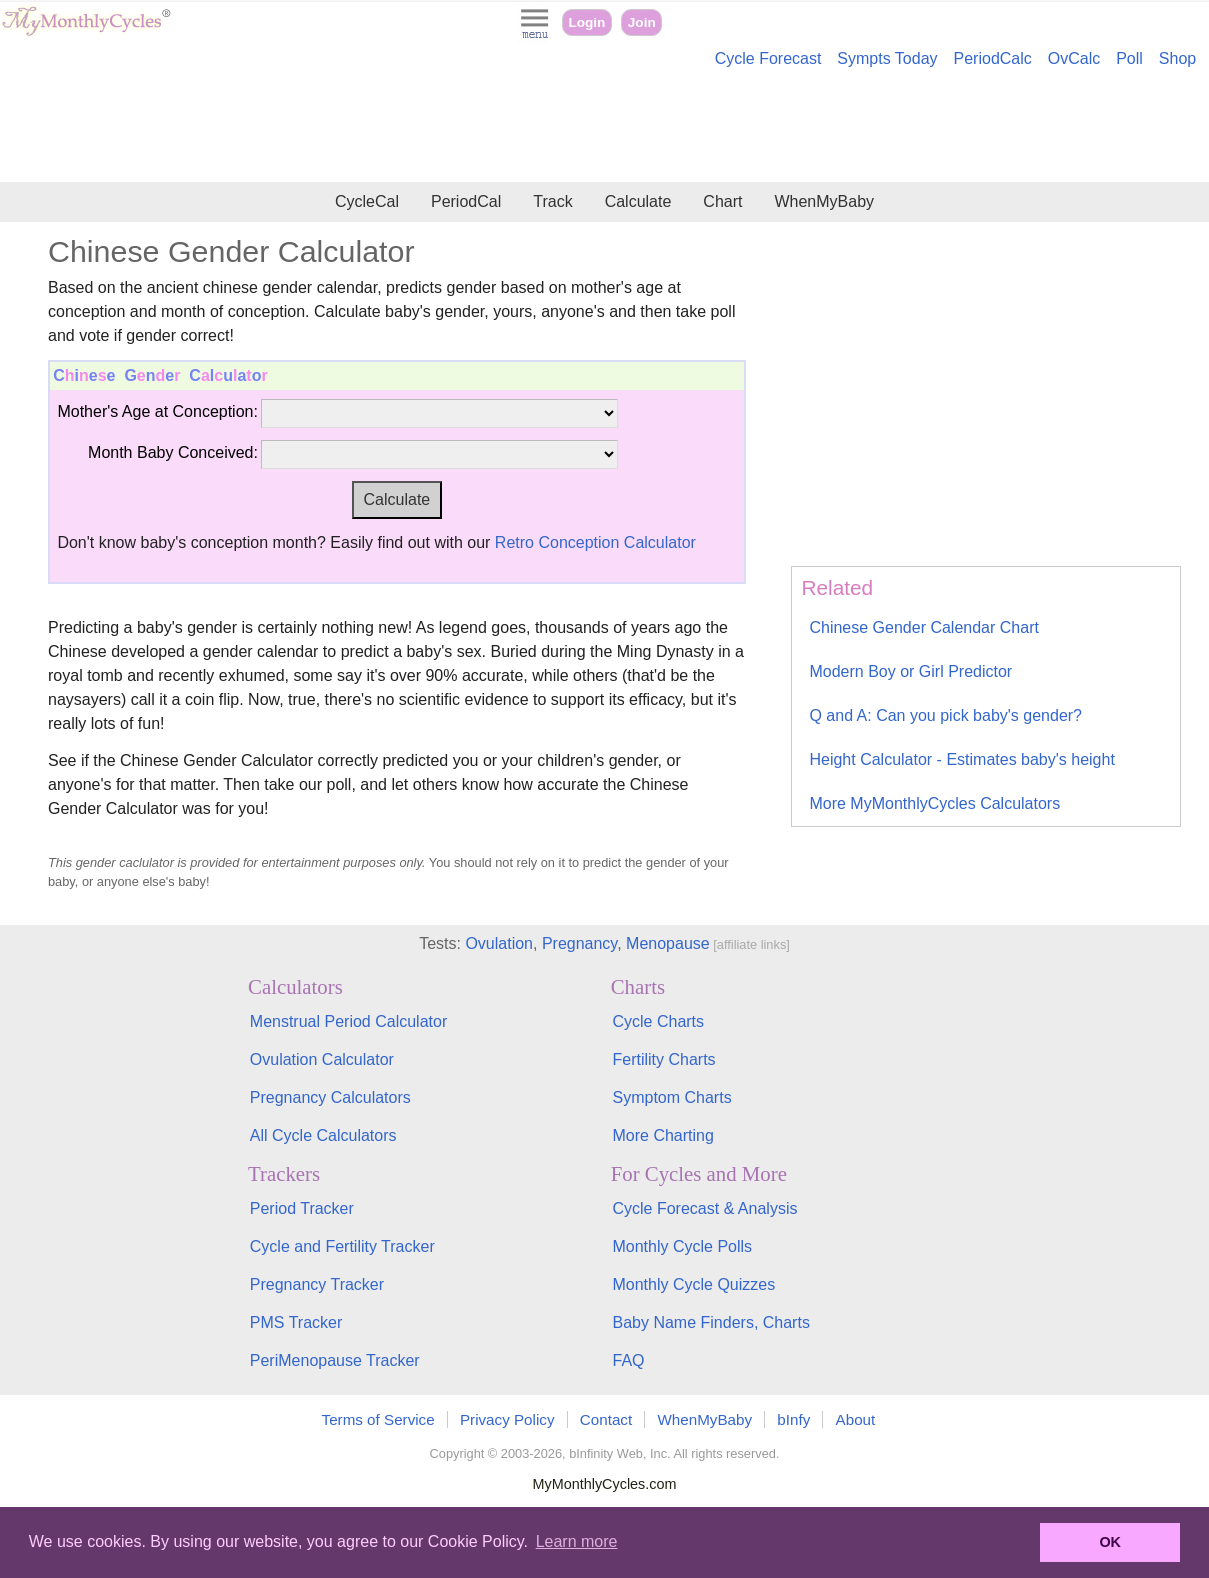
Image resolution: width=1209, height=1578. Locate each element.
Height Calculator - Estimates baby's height (961, 759)
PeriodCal (466, 201)
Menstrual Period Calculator (348, 1021)
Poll (1129, 58)
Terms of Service (378, 1419)
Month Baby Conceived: (173, 452)
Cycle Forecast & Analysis (704, 1208)
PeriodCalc (993, 58)
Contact (606, 1419)
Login (586, 22)
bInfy (793, 1419)
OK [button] (1110, 1542)
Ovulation (499, 943)
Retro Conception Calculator (595, 542)
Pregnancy (579, 943)
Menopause (668, 943)
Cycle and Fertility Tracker (342, 1246)
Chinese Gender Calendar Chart (923, 627)
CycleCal (367, 201)
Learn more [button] (577, 1541)
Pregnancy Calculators (330, 1097)
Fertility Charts (663, 1059)
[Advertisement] (605, 128)
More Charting (662, 1135)
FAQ (628, 1360)
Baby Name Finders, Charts (710, 1322)
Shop (1177, 58)
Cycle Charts (658, 1021)
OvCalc (1074, 58)
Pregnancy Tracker (317, 1284)
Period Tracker (302, 1208)
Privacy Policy (507, 1419)
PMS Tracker (296, 1322)
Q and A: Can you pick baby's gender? (945, 715)
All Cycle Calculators (323, 1135)
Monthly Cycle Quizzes (693, 1284)
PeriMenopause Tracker (335, 1360)
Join (642, 22)
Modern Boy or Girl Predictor (910, 671)
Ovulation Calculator (322, 1059)
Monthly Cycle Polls (682, 1246)
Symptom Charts (671, 1097)
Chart (722, 201)
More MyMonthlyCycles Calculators (934, 803)
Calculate (638, 201)
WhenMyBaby (824, 201)
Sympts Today (887, 58)
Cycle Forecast (768, 58)
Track (552, 201)
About (856, 1419)
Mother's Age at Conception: (157, 411)
